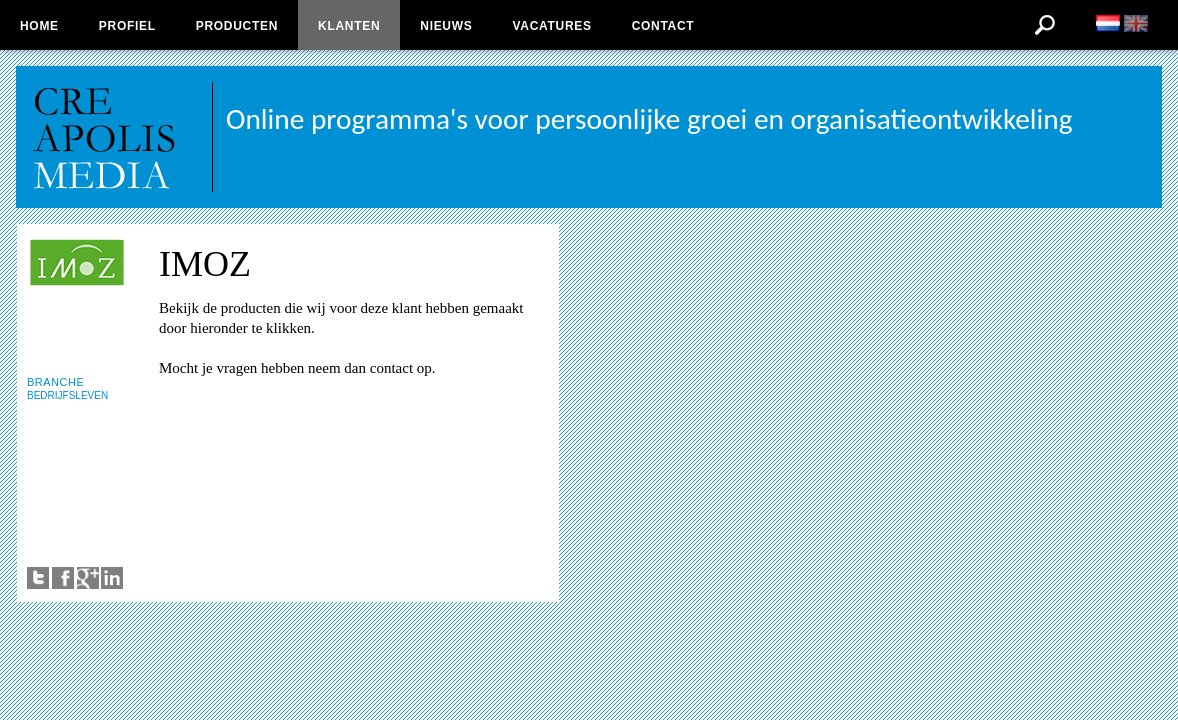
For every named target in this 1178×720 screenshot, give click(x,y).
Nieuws (446, 26)
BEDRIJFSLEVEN (67, 395)
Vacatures (551, 26)
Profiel (127, 26)
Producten (237, 26)
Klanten (349, 26)
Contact (663, 26)
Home (39, 26)
